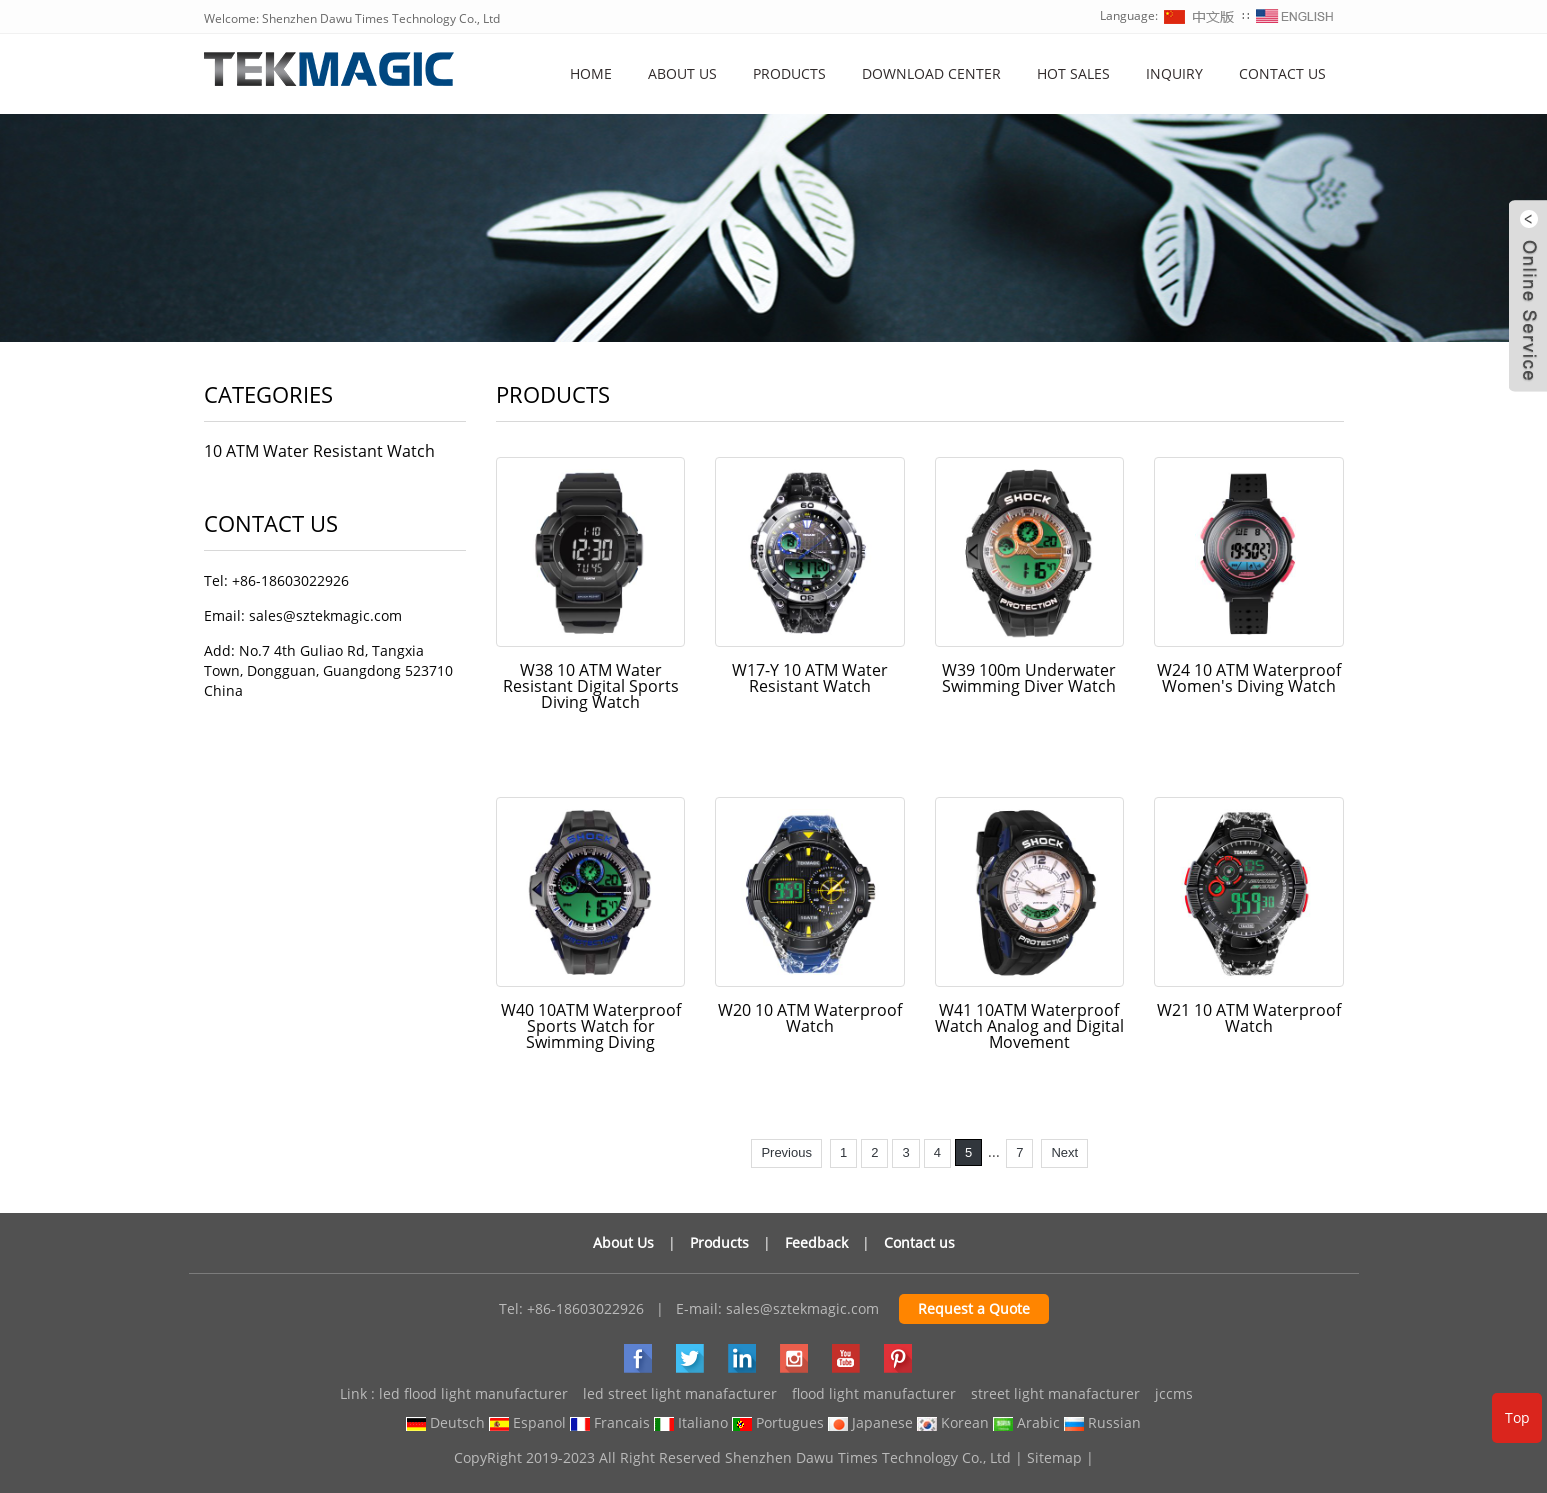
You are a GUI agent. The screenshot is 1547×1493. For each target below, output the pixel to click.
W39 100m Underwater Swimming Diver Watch (1029, 678)
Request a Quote (974, 1308)
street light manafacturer (1055, 1393)
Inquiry (1174, 73)
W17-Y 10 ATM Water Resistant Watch (810, 678)
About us (682, 73)
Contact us (919, 1242)
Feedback (816, 1242)
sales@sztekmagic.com (802, 1308)
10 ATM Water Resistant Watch (319, 451)
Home (591, 73)
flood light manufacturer (874, 1393)
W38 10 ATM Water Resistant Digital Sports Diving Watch (591, 686)
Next (1064, 1152)
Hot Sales (1073, 73)
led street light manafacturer (680, 1393)
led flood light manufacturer (473, 1393)
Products (789, 73)
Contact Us (1282, 73)
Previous (786, 1152)
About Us (623, 1242)
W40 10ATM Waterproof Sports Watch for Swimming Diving (591, 1026)
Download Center (931, 73)
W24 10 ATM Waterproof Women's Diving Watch (1249, 678)
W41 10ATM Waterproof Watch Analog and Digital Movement (1029, 1026)
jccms (1174, 1393)
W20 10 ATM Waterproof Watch (810, 1018)
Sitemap (1054, 1457)
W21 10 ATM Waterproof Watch (1249, 1018)
